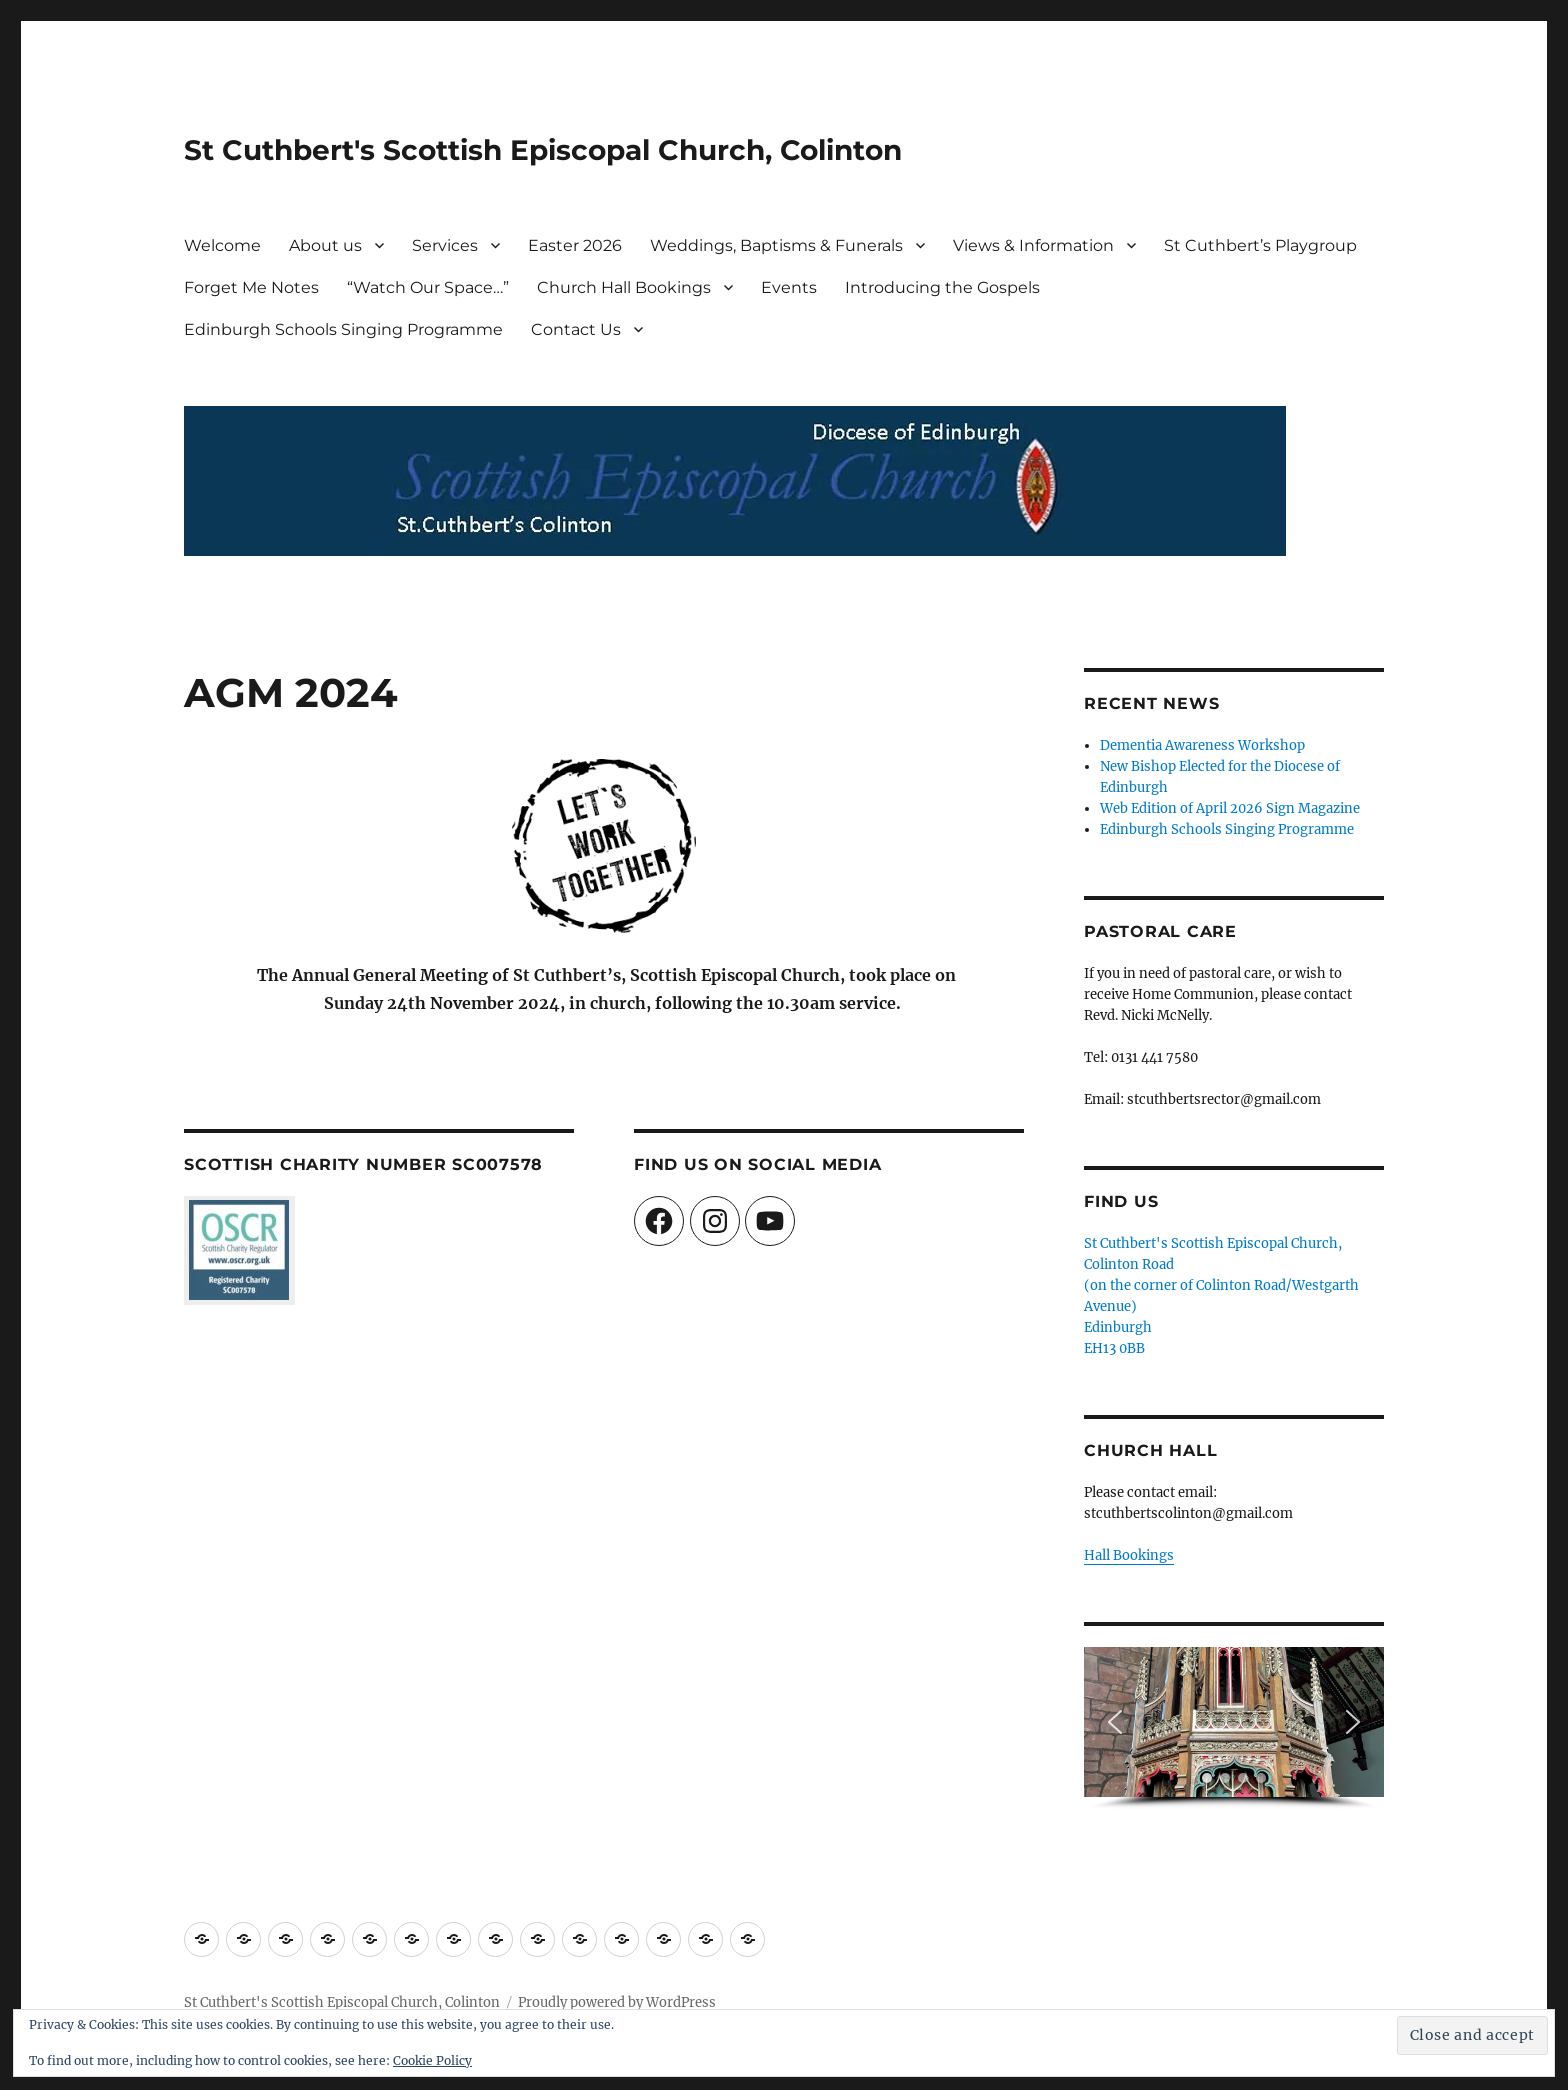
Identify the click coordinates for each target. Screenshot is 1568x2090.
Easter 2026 (575, 245)
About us (325, 245)
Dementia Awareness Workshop (1202, 745)
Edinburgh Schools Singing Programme (343, 329)
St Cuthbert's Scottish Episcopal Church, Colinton (543, 150)
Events (789, 287)
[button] (1115, 1722)
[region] (1234, 1728)
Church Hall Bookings (624, 287)
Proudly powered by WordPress (617, 2002)
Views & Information (1033, 245)
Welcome (222, 245)
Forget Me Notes (251, 287)
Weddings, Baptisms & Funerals (776, 245)
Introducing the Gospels (942, 287)
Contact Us (576, 329)
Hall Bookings (1129, 1555)
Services (445, 245)
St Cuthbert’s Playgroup (1260, 245)
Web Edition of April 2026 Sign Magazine (1230, 808)
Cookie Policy (432, 2060)
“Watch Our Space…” (428, 287)
